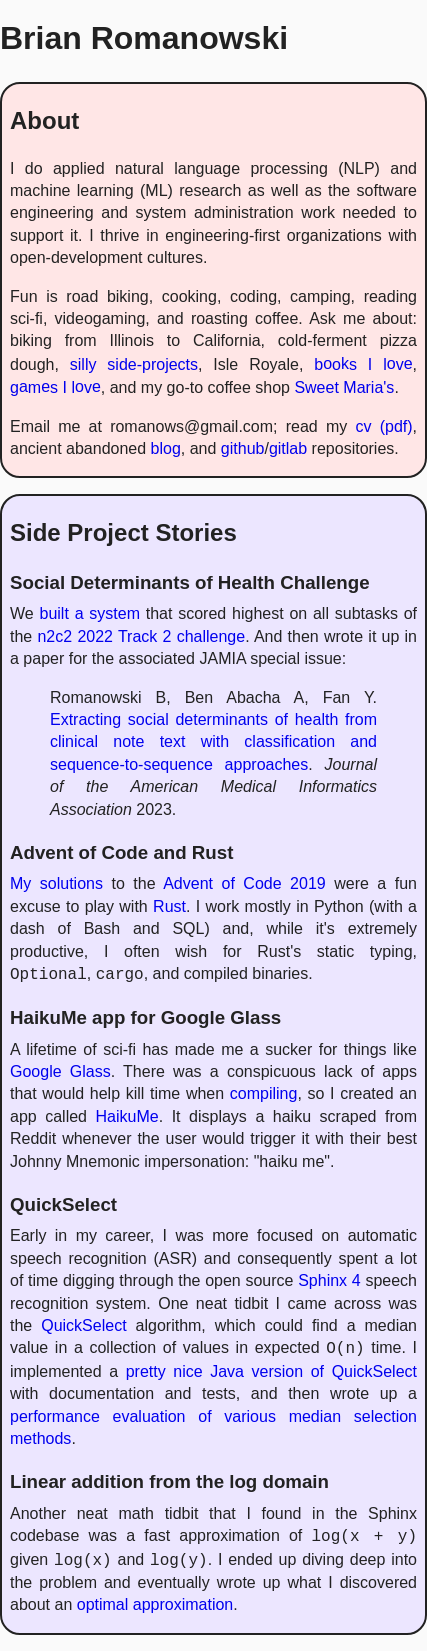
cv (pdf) (383, 426)
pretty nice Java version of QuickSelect (271, 1371)
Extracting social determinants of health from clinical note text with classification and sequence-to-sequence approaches (213, 742)
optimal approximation (155, 1604)
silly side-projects (134, 364)
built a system (90, 613)
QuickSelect (83, 1325)
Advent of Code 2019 (244, 883)
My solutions (56, 883)
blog (166, 448)
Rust (169, 906)
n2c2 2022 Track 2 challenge (141, 636)
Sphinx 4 (329, 1280)
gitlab (288, 448)
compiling (264, 1093)
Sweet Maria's (344, 387)
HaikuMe (127, 1116)
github (243, 448)
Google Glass (60, 1071)
